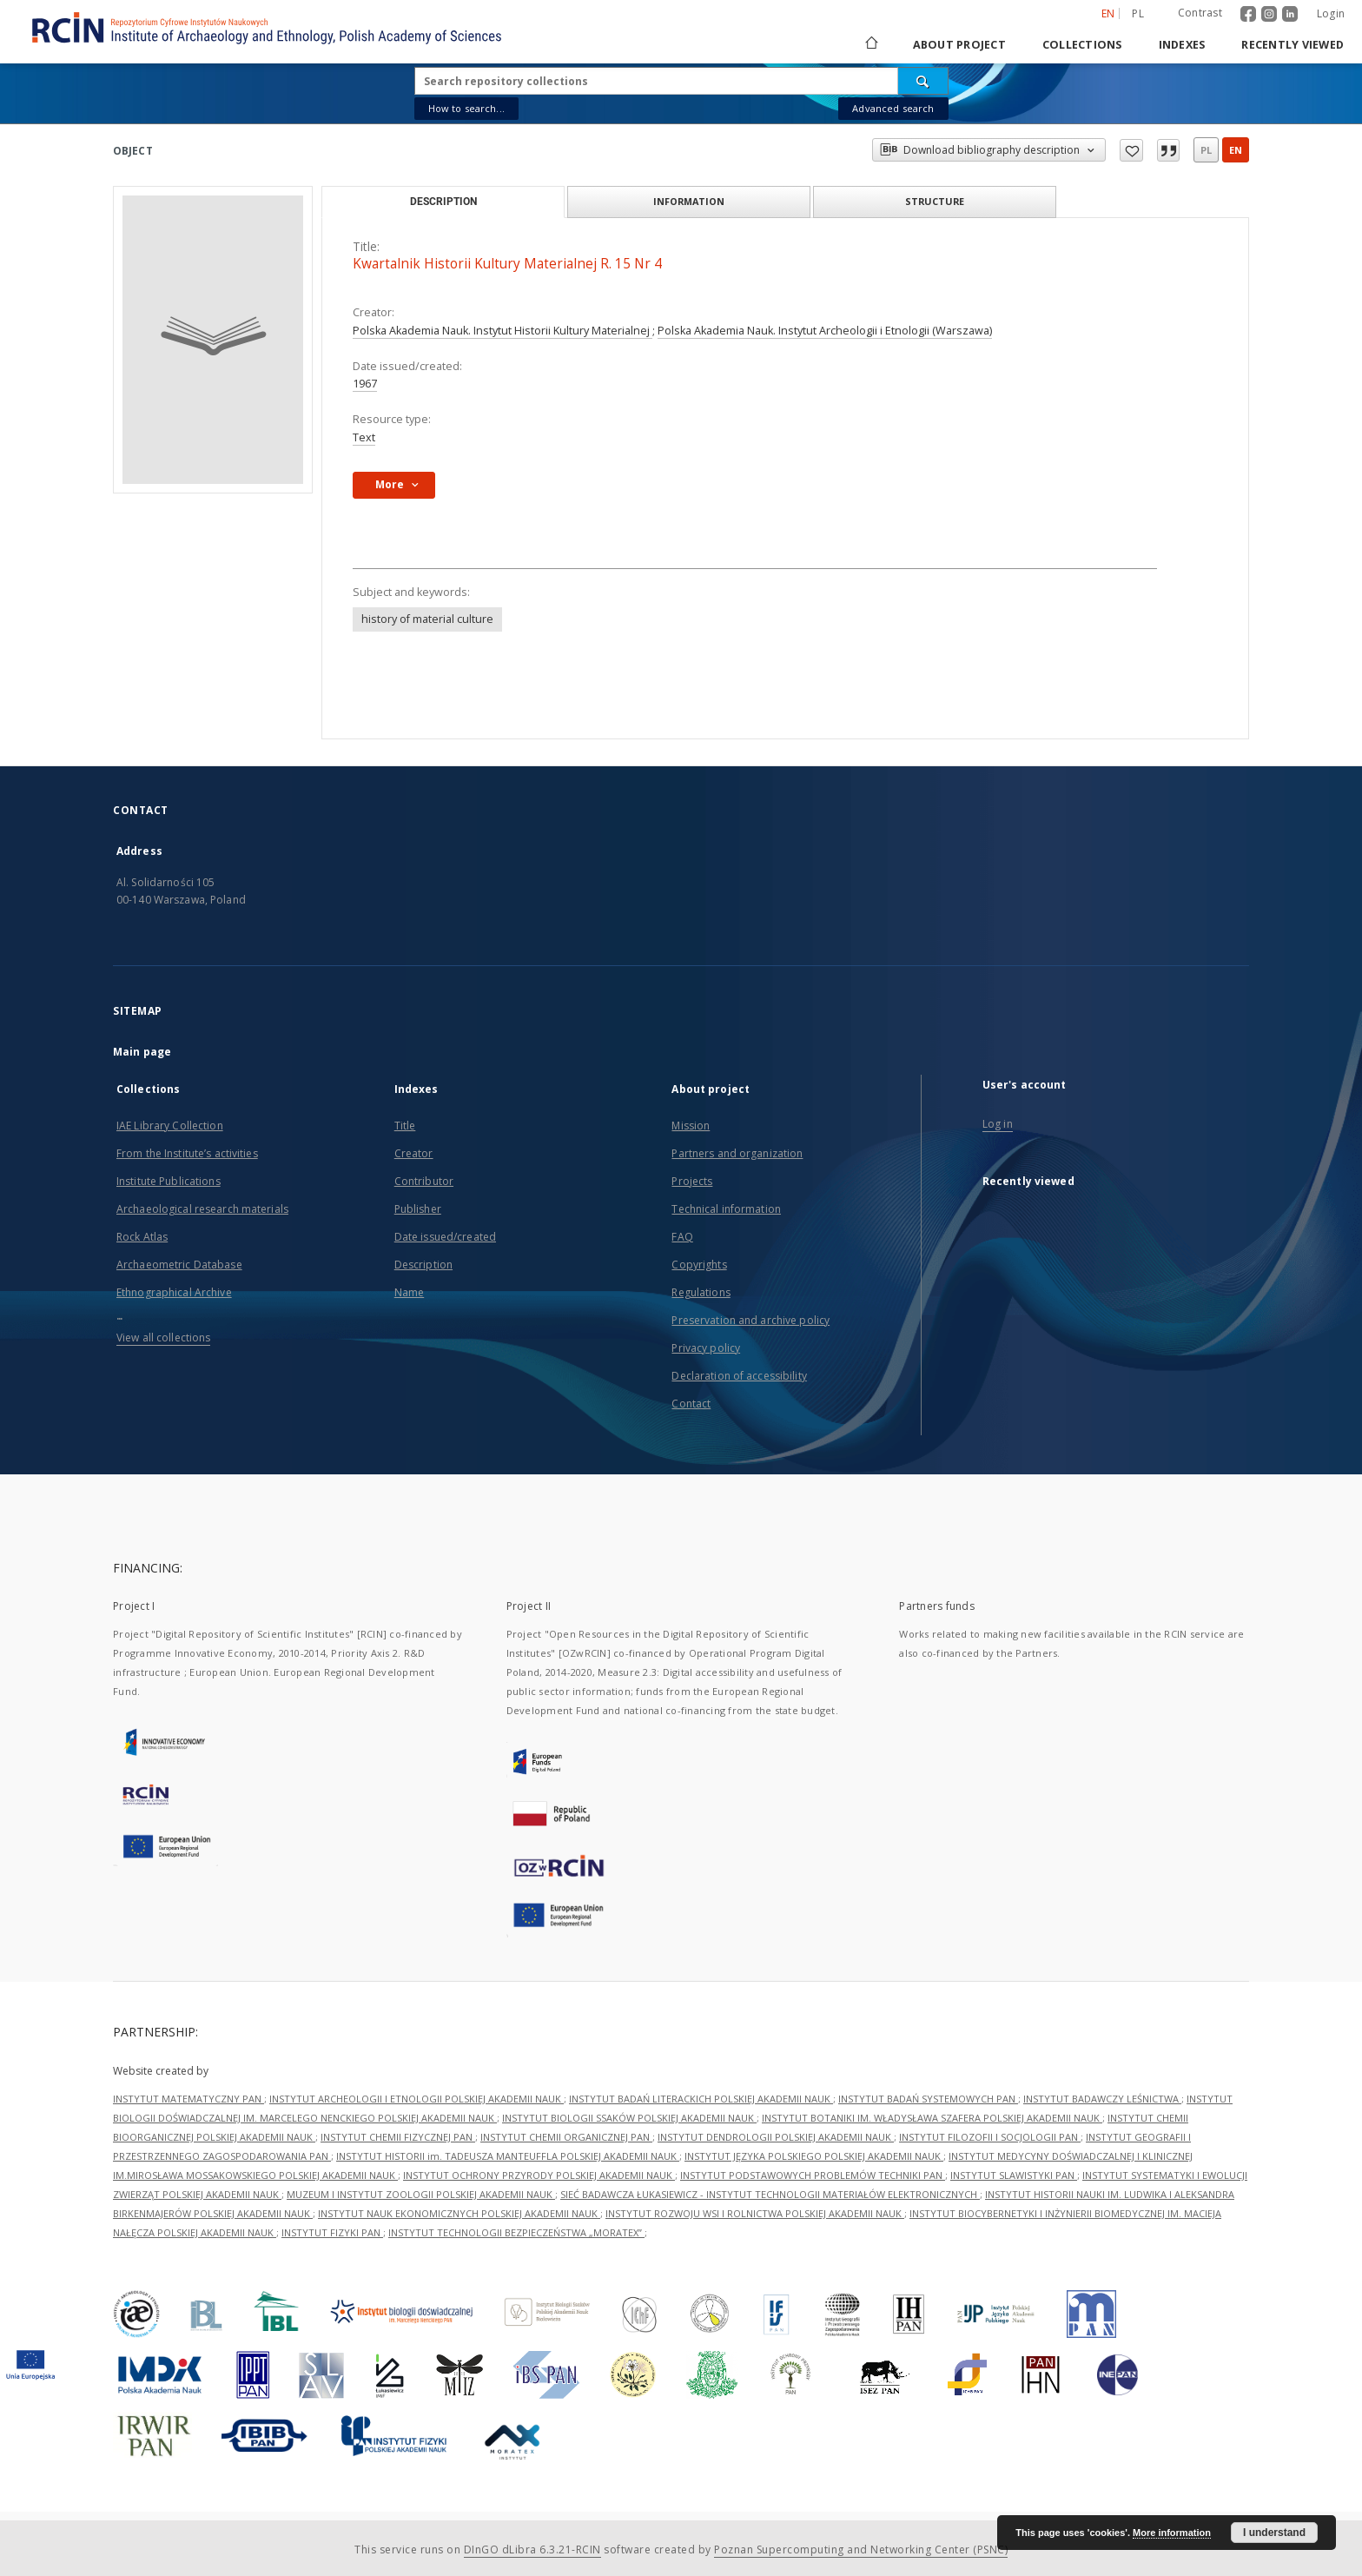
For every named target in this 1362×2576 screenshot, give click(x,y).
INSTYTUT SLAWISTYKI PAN (1013, 2175)
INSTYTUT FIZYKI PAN (332, 2232)
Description (423, 1264)
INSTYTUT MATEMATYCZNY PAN (188, 2098)
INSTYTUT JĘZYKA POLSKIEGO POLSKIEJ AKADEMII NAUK (813, 2155)
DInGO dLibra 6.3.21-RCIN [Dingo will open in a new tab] (532, 2549)
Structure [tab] (934, 201)
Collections (1082, 44)
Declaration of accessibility (738, 1375)
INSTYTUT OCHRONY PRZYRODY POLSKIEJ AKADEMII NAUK (539, 2175)
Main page (142, 1051)
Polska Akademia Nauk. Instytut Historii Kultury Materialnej (502, 330)
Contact (691, 1403)
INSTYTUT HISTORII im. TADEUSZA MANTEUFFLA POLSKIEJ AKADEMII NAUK (507, 2155)
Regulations (700, 1292)
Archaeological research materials (202, 1209)
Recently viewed (1292, 44)
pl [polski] (1138, 13)
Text (364, 437)
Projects (691, 1181)
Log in (997, 1123)
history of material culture (427, 619)
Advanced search (893, 108)
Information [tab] (688, 201)
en (1235, 149)
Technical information (726, 1209)
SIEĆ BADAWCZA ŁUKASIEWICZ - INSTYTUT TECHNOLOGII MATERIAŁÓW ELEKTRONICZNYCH (770, 2194)
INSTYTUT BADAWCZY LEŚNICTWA (1102, 2098)
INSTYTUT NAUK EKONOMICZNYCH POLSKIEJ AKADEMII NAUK (459, 2213)
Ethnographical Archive (174, 1292)
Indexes (1182, 44)
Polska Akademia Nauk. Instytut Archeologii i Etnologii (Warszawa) (825, 330)
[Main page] (870, 44)
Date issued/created (445, 1236)
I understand (1274, 2532)
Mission (690, 1125)
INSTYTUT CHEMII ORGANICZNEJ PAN (566, 2136)
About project (959, 44)
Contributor (423, 1181)
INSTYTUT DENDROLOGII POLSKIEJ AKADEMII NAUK (776, 2136)
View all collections (163, 1337)
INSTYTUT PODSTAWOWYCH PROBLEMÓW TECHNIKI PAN (812, 2175)
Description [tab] (443, 201)
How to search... (466, 108)
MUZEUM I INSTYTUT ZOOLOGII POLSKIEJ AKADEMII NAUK (421, 2194)
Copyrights (698, 1264)
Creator (413, 1153)
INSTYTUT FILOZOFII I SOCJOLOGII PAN (990, 2136)
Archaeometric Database (179, 1264)
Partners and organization (737, 1153)
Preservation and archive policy (750, 1320)
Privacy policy (705, 1348)
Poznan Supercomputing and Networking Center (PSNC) (861, 2549)
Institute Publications (168, 1181)
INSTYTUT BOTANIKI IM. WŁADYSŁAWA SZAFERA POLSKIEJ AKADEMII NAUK (932, 2117)
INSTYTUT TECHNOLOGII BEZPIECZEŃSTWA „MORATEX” (516, 2232)
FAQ (681, 1236)
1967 (365, 383)
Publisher (417, 1209)
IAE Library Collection (169, 1125)
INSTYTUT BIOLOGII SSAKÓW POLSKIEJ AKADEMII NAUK (629, 2117)
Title (405, 1125)
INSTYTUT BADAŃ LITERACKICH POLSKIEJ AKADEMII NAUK (701, 2098)
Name (409, 1292)
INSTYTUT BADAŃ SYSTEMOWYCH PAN (928, 2098)
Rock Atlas (142, 1236)
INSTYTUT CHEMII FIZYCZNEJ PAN (398, 2136)
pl (1206, 149)
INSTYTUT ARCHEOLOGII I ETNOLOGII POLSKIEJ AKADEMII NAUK (416, 2098)
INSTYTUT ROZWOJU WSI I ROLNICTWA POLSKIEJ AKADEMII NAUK (754, 2213)
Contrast (1200, 12)
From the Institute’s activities (187, 1153)
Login (1331, 13)
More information (1172, 2532)
